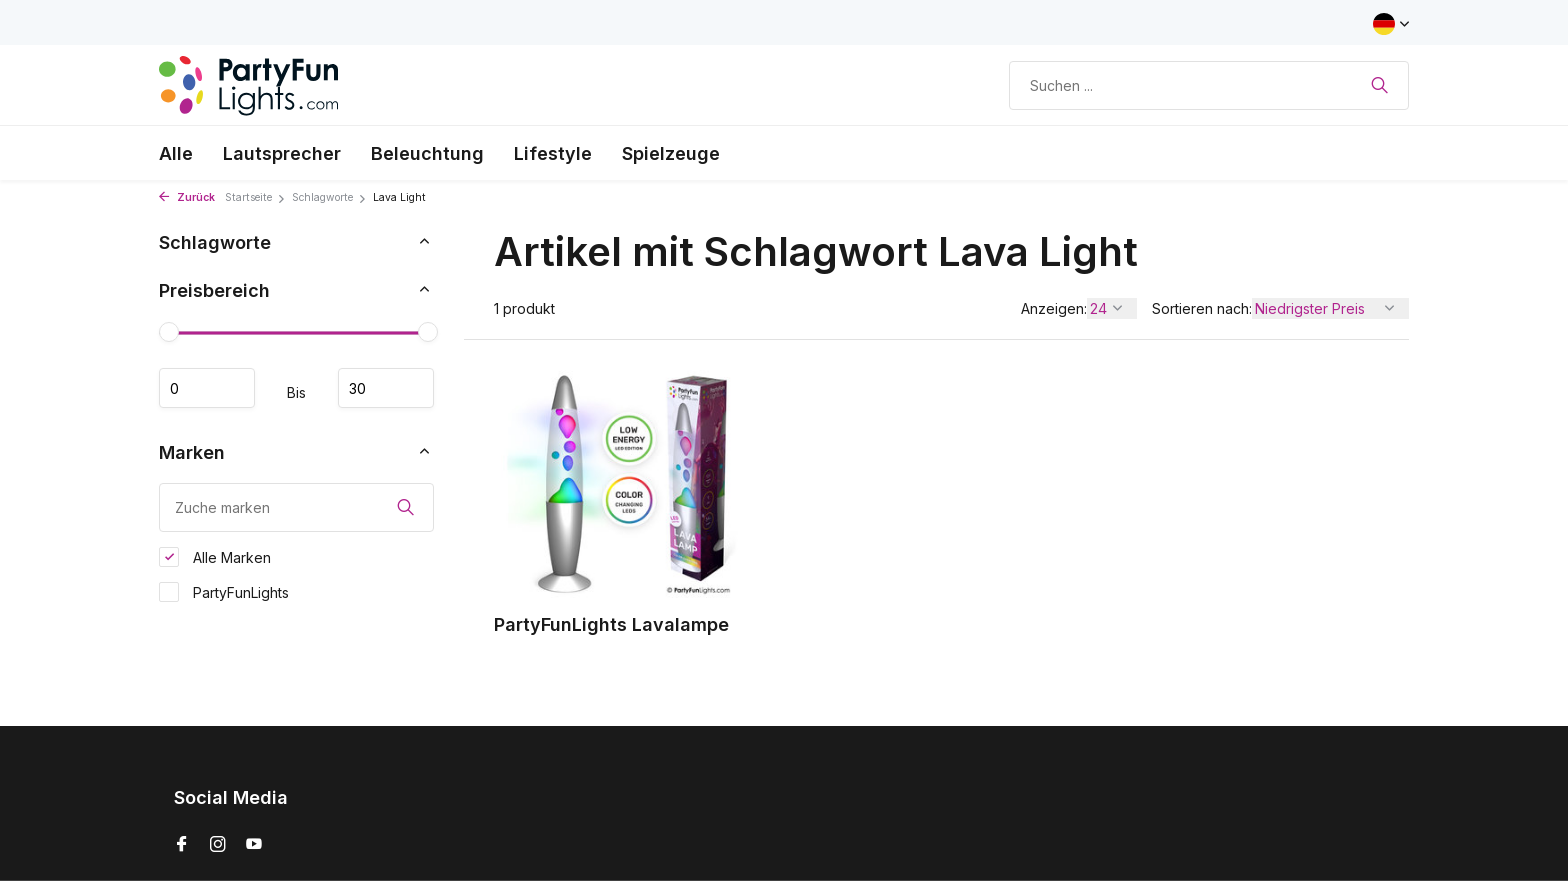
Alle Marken (215, 557)
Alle (176, 153)
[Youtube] (254, 845)
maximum (386, 388)
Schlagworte (329, 197)
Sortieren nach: (1202, 308)
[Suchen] (1209, 85)
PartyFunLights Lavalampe (611, 624)
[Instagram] (218, 845)
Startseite (255, 197)
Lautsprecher (282, 153)
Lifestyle (553, 153)
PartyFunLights (224, 592)
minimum (207, 388)
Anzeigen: (1054, 308)
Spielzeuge (671, 153)
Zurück (187, 197)
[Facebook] (182, 845)
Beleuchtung (427, 153)
